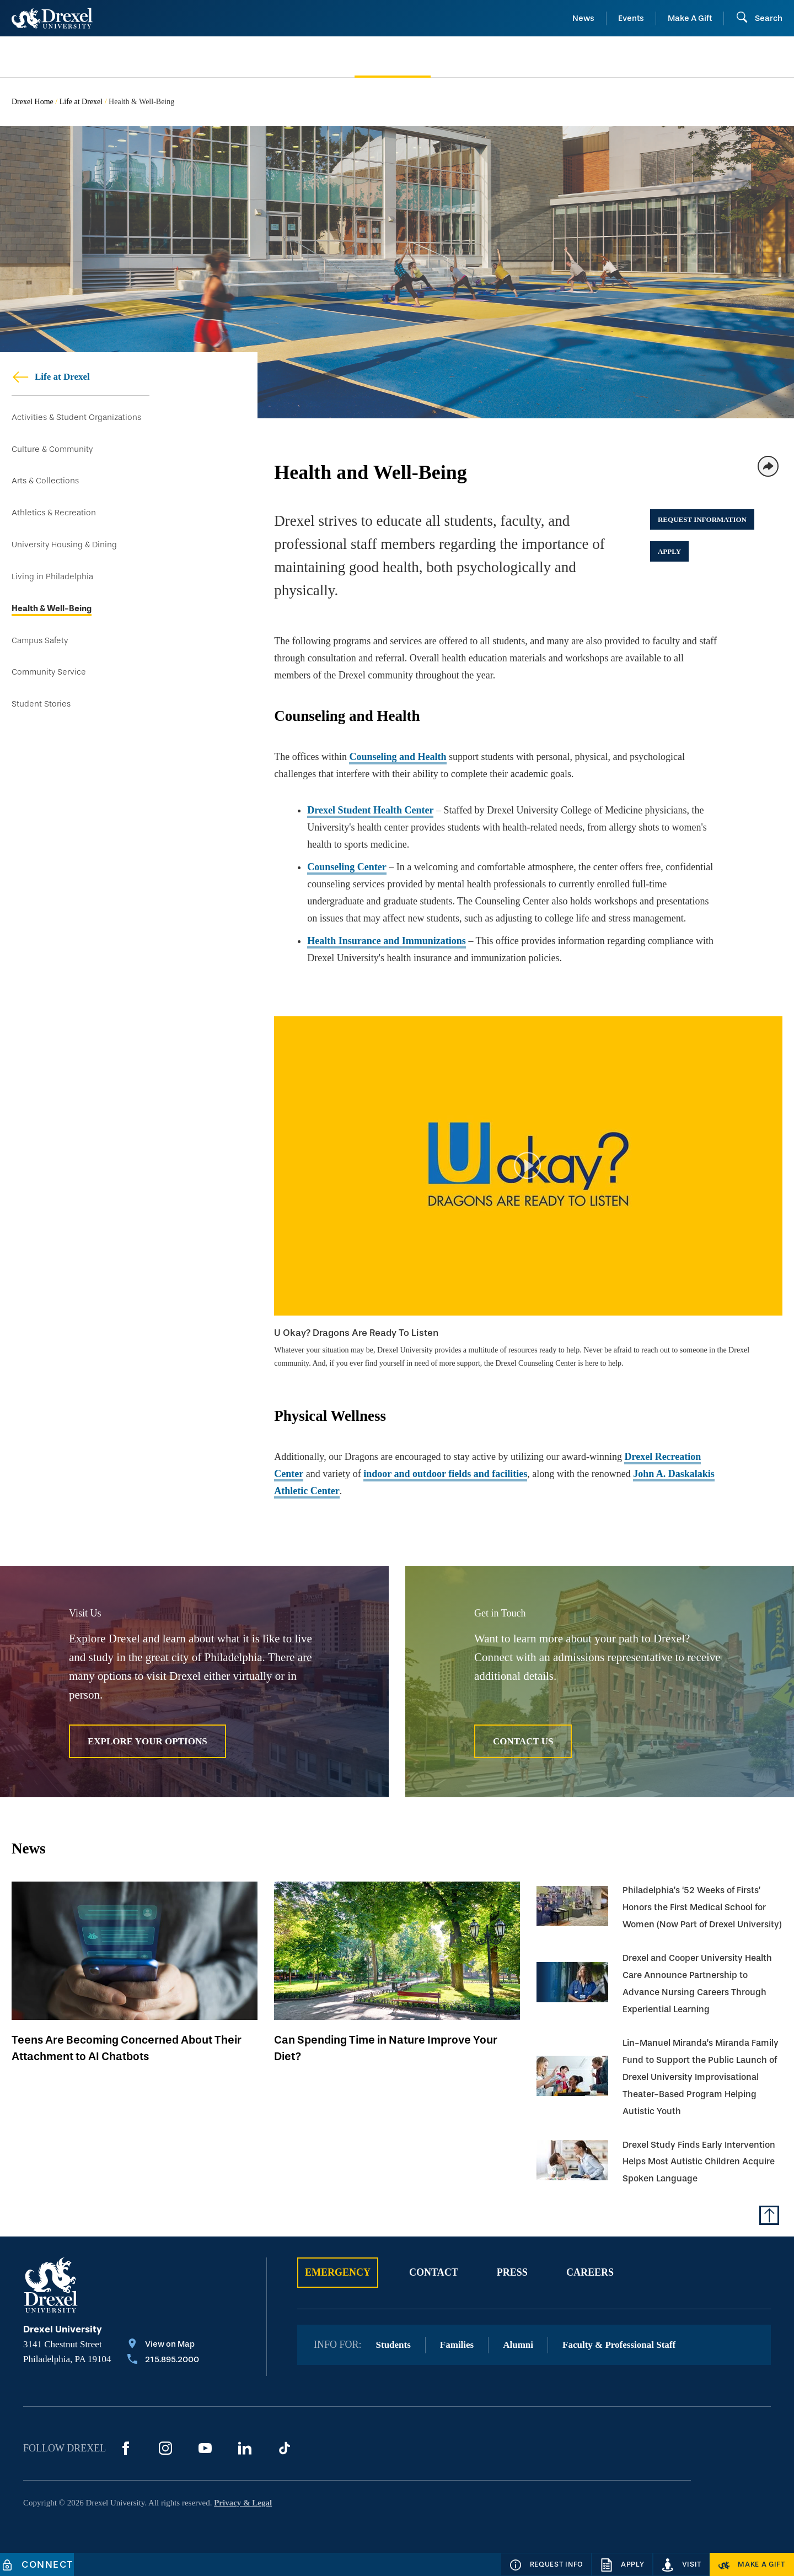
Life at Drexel (81, 102)
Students (393, 2345)
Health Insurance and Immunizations (386, 940)
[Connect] (37, 2564)
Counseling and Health (397, 756)
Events (631, 18)
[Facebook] (125, 2448)
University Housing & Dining (64, 544)
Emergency (338, 2272)
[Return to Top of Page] (769, 2215)
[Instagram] (165, 2448)
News (583, 18)
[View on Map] (163, 2345)
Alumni (518, 2345)
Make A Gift (690, 18)
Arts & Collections (45, 481)
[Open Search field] (759, 18)
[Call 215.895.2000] (163, 2360)
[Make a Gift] (752, 2564)
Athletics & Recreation (54, 513)
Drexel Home (32, 102)
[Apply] (622, 2564)
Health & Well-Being (52, 608)
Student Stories (41, 704)
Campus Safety (40, 640)
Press (512, 2272)
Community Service (49, 672)
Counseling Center (347, 866)
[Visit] (681, 2564)
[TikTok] (284, 2448)
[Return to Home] (52, 18)
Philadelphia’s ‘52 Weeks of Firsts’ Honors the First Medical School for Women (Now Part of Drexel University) (702, 1907)
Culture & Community (52, 449)
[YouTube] (205, 2448)
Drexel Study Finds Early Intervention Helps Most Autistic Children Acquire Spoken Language (699, 2162)
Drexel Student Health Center (370, 810)
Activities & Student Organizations (76, 417)
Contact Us (523, 1741)
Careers (590, 2272)
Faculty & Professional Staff (618, 2345)
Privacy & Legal (243, 2502)
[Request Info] (546, 2564)
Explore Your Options (147, 1741)
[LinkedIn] (244, 2448)
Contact (433, 2272)
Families (457, 2345)
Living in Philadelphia (52, 576)
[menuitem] (98, 57)
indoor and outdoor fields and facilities (445, 1473)
